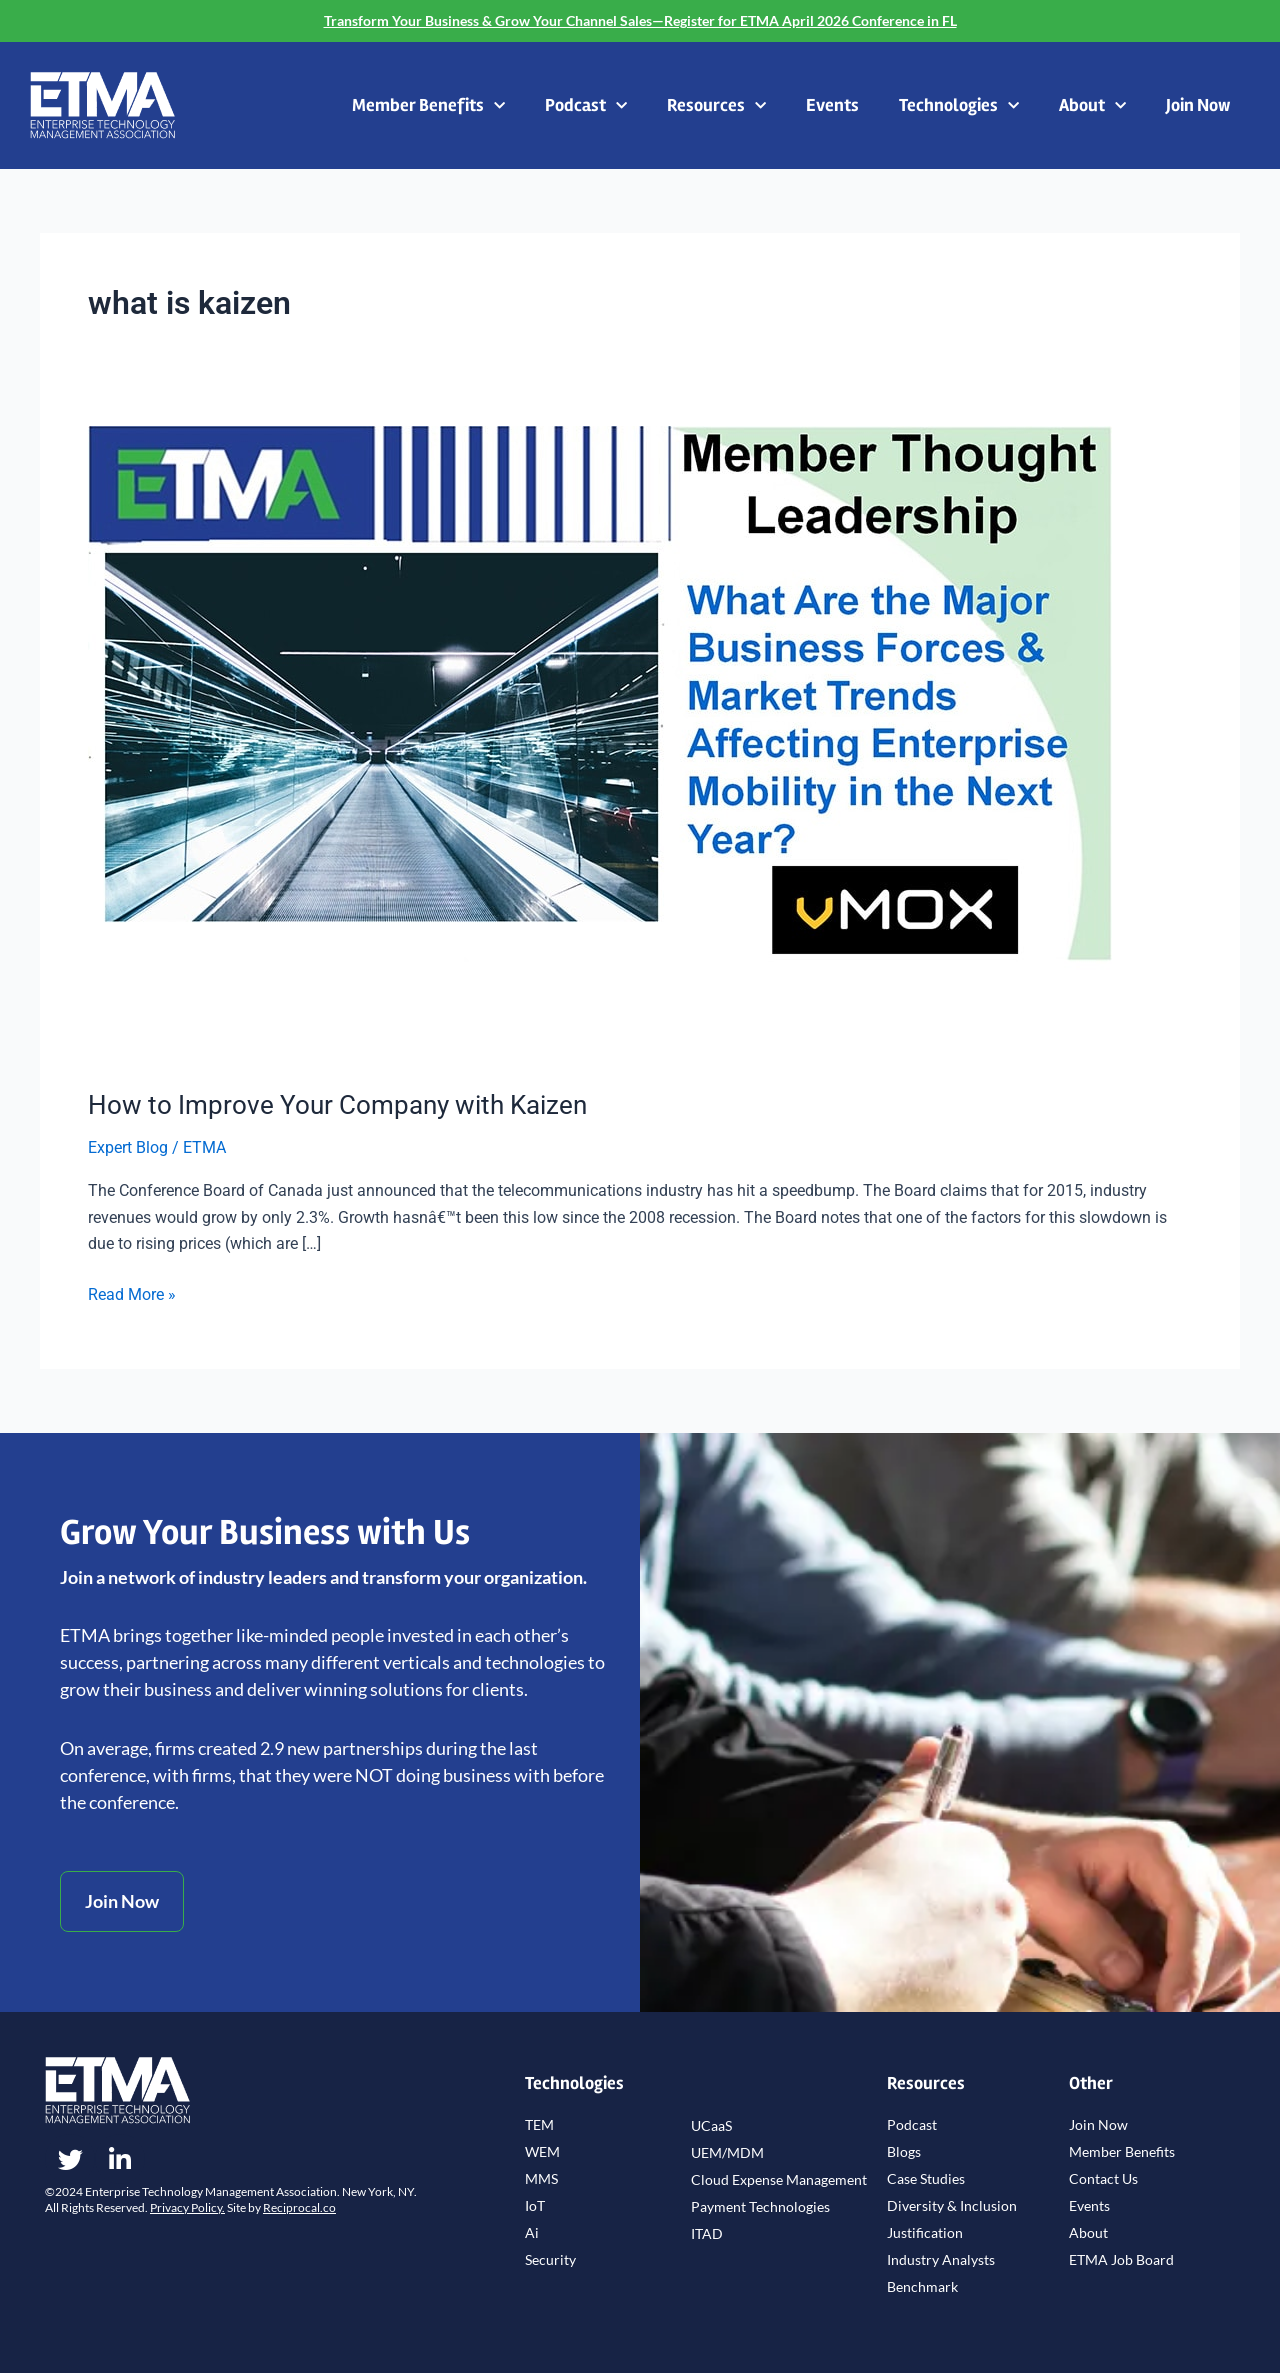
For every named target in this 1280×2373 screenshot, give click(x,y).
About (1092, 106)
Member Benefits (428, 106)
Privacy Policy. (187, 2207)
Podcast (586, 106)
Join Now (1198, 105)
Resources (716, 106)
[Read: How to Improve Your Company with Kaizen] (600, 744)
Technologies (959, 106)
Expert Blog (128, 1147)
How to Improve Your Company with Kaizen (337, 1105)
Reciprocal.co (299, 2207)
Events (832, 105)
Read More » (132, 1293)
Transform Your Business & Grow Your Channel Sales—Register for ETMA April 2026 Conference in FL (640, 20)
